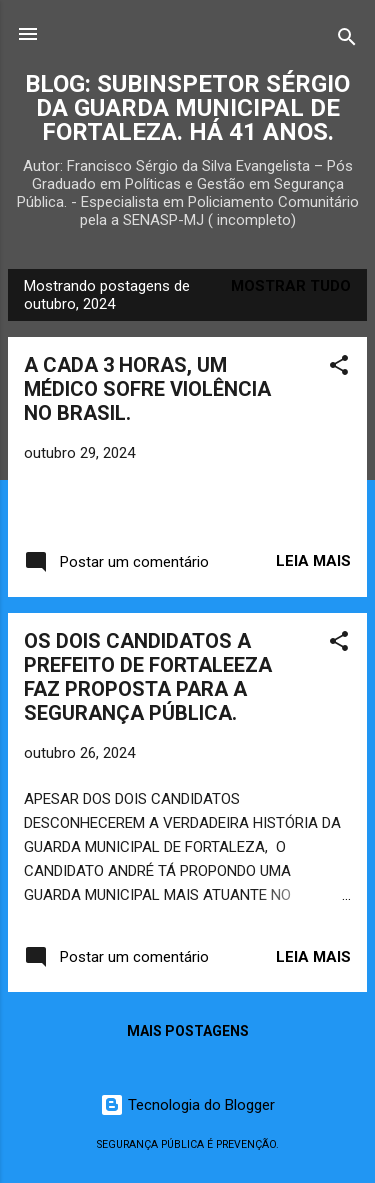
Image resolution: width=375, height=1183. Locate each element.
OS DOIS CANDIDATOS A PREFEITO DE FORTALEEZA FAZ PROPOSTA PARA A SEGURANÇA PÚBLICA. (148, 677)
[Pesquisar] (347, 40)
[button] (339, 368)
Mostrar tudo (291, 286)
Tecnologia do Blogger (187, 1105)
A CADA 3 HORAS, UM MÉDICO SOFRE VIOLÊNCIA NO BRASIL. (147, 389)
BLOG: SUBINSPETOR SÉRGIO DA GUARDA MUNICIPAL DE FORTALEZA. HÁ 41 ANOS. (187, 108)
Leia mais (313, 561)
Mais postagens (188, 1031)
